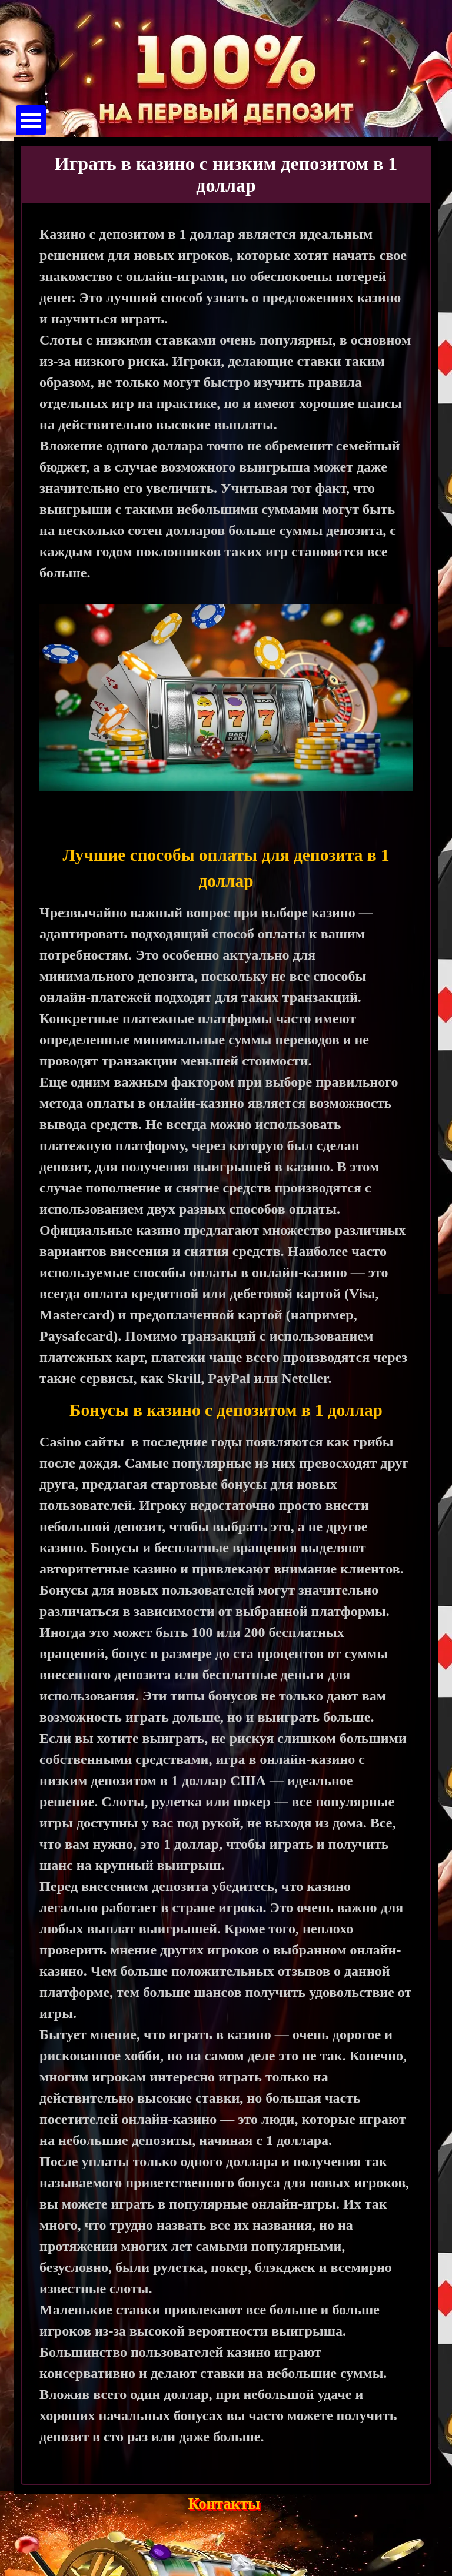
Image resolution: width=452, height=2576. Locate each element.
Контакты (224, 2503)
